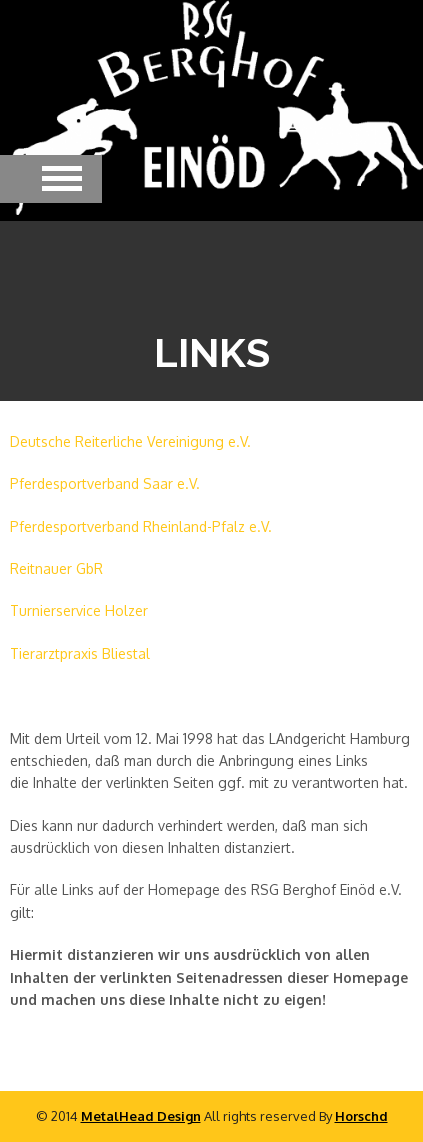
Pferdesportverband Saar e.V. (105, 483)
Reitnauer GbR (56, 568)
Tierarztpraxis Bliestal (80, 653)
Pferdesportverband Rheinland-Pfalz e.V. (141, 526)
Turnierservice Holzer (79, 610)
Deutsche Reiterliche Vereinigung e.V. (130, 441)
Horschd (361, 1116)
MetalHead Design (141, 1116)
